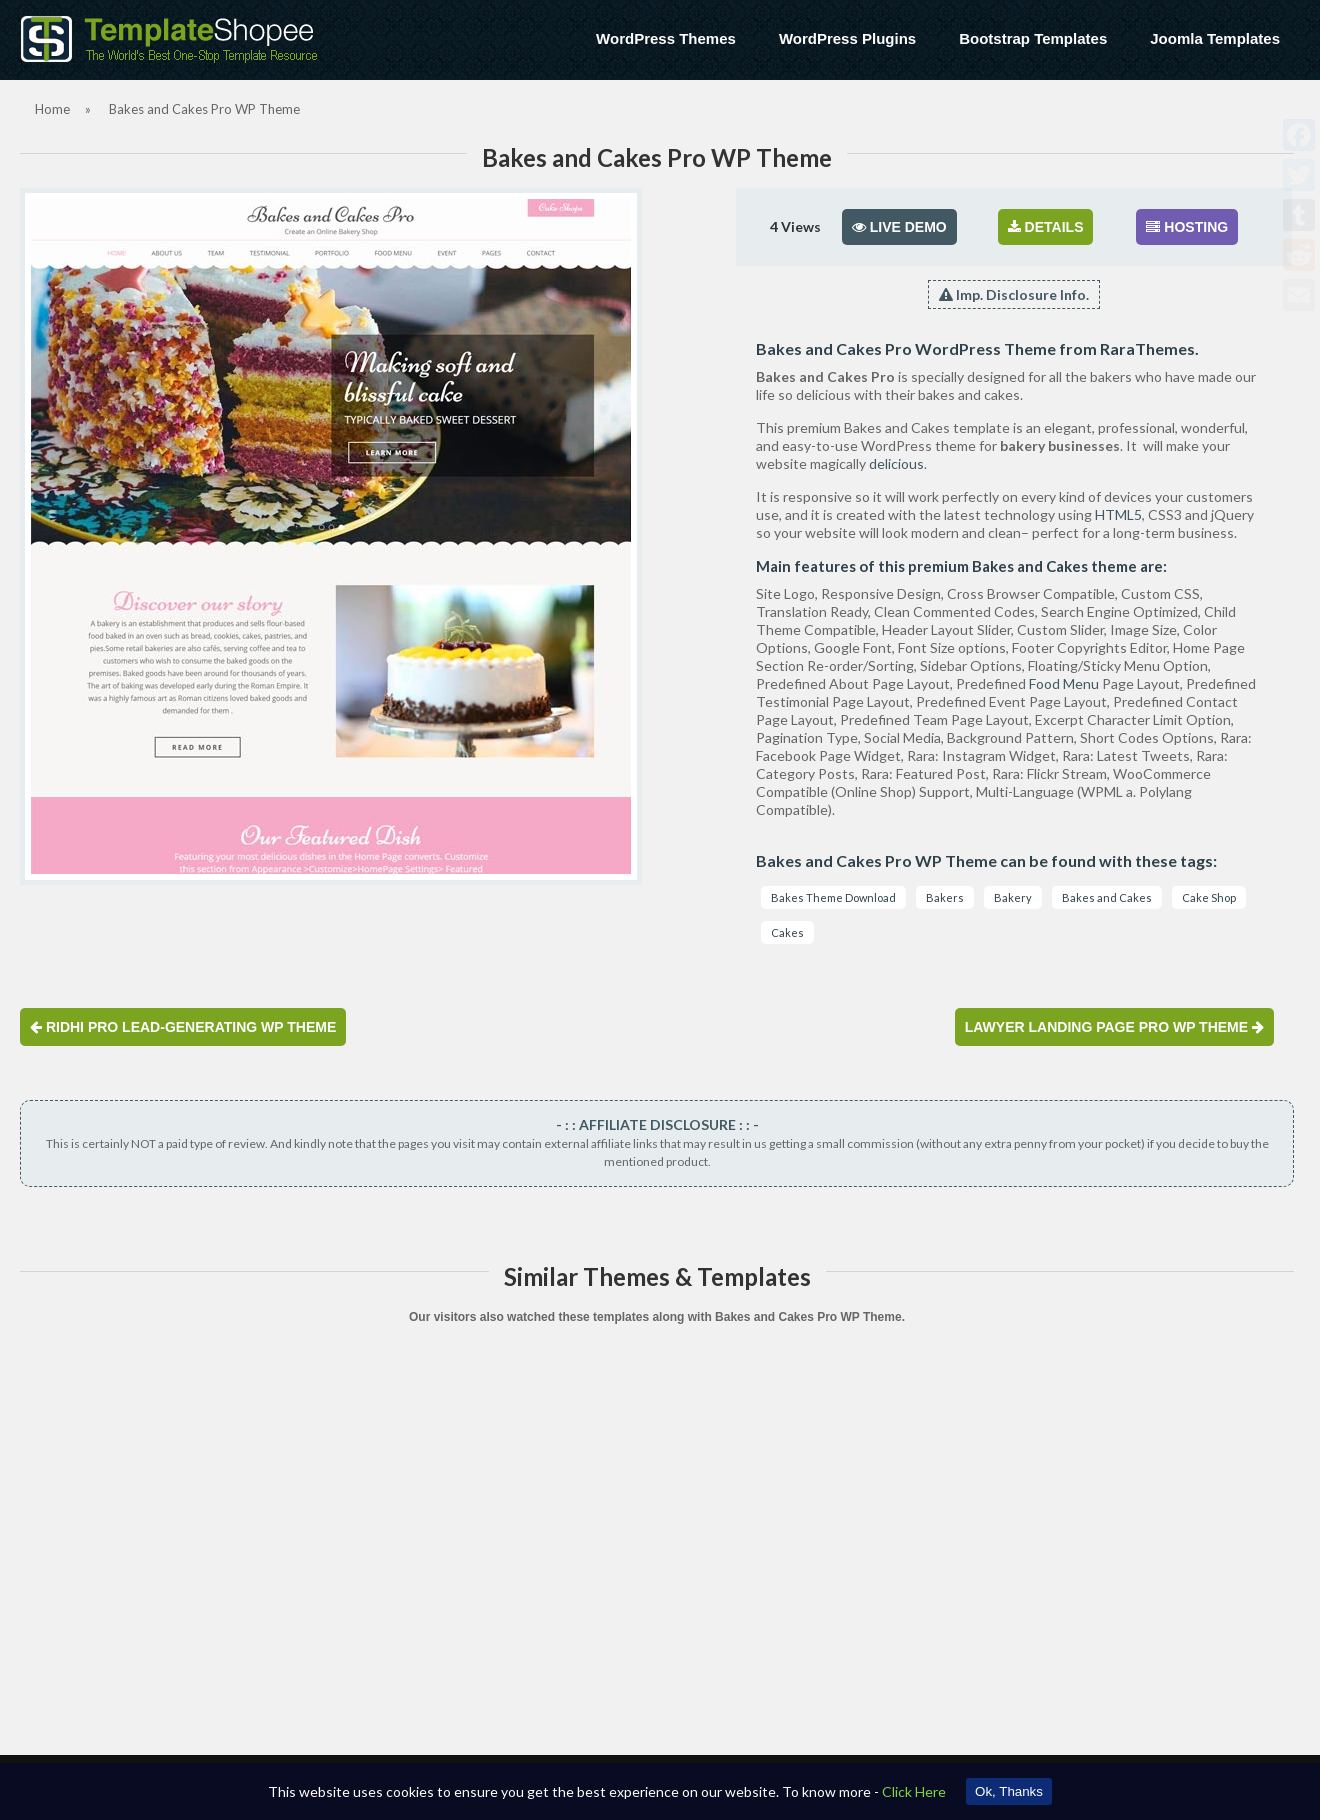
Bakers (945, 897)
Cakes (787, 932)
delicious (896, 463)
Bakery (1013, 897)
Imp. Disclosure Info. (1014, 294)
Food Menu (1064, 683)
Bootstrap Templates (1033, 38)
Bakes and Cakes (1107, 897)
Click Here (914, 1791)
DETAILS (1046, 227)
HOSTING (1187, 227)
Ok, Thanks (1009, 1791)
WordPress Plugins (847, 38)
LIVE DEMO (899, 227)
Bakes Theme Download (833, 897)
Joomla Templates (1215, 38)
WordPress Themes (666, 38)
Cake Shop (1209, 897)
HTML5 (1118, 514)
